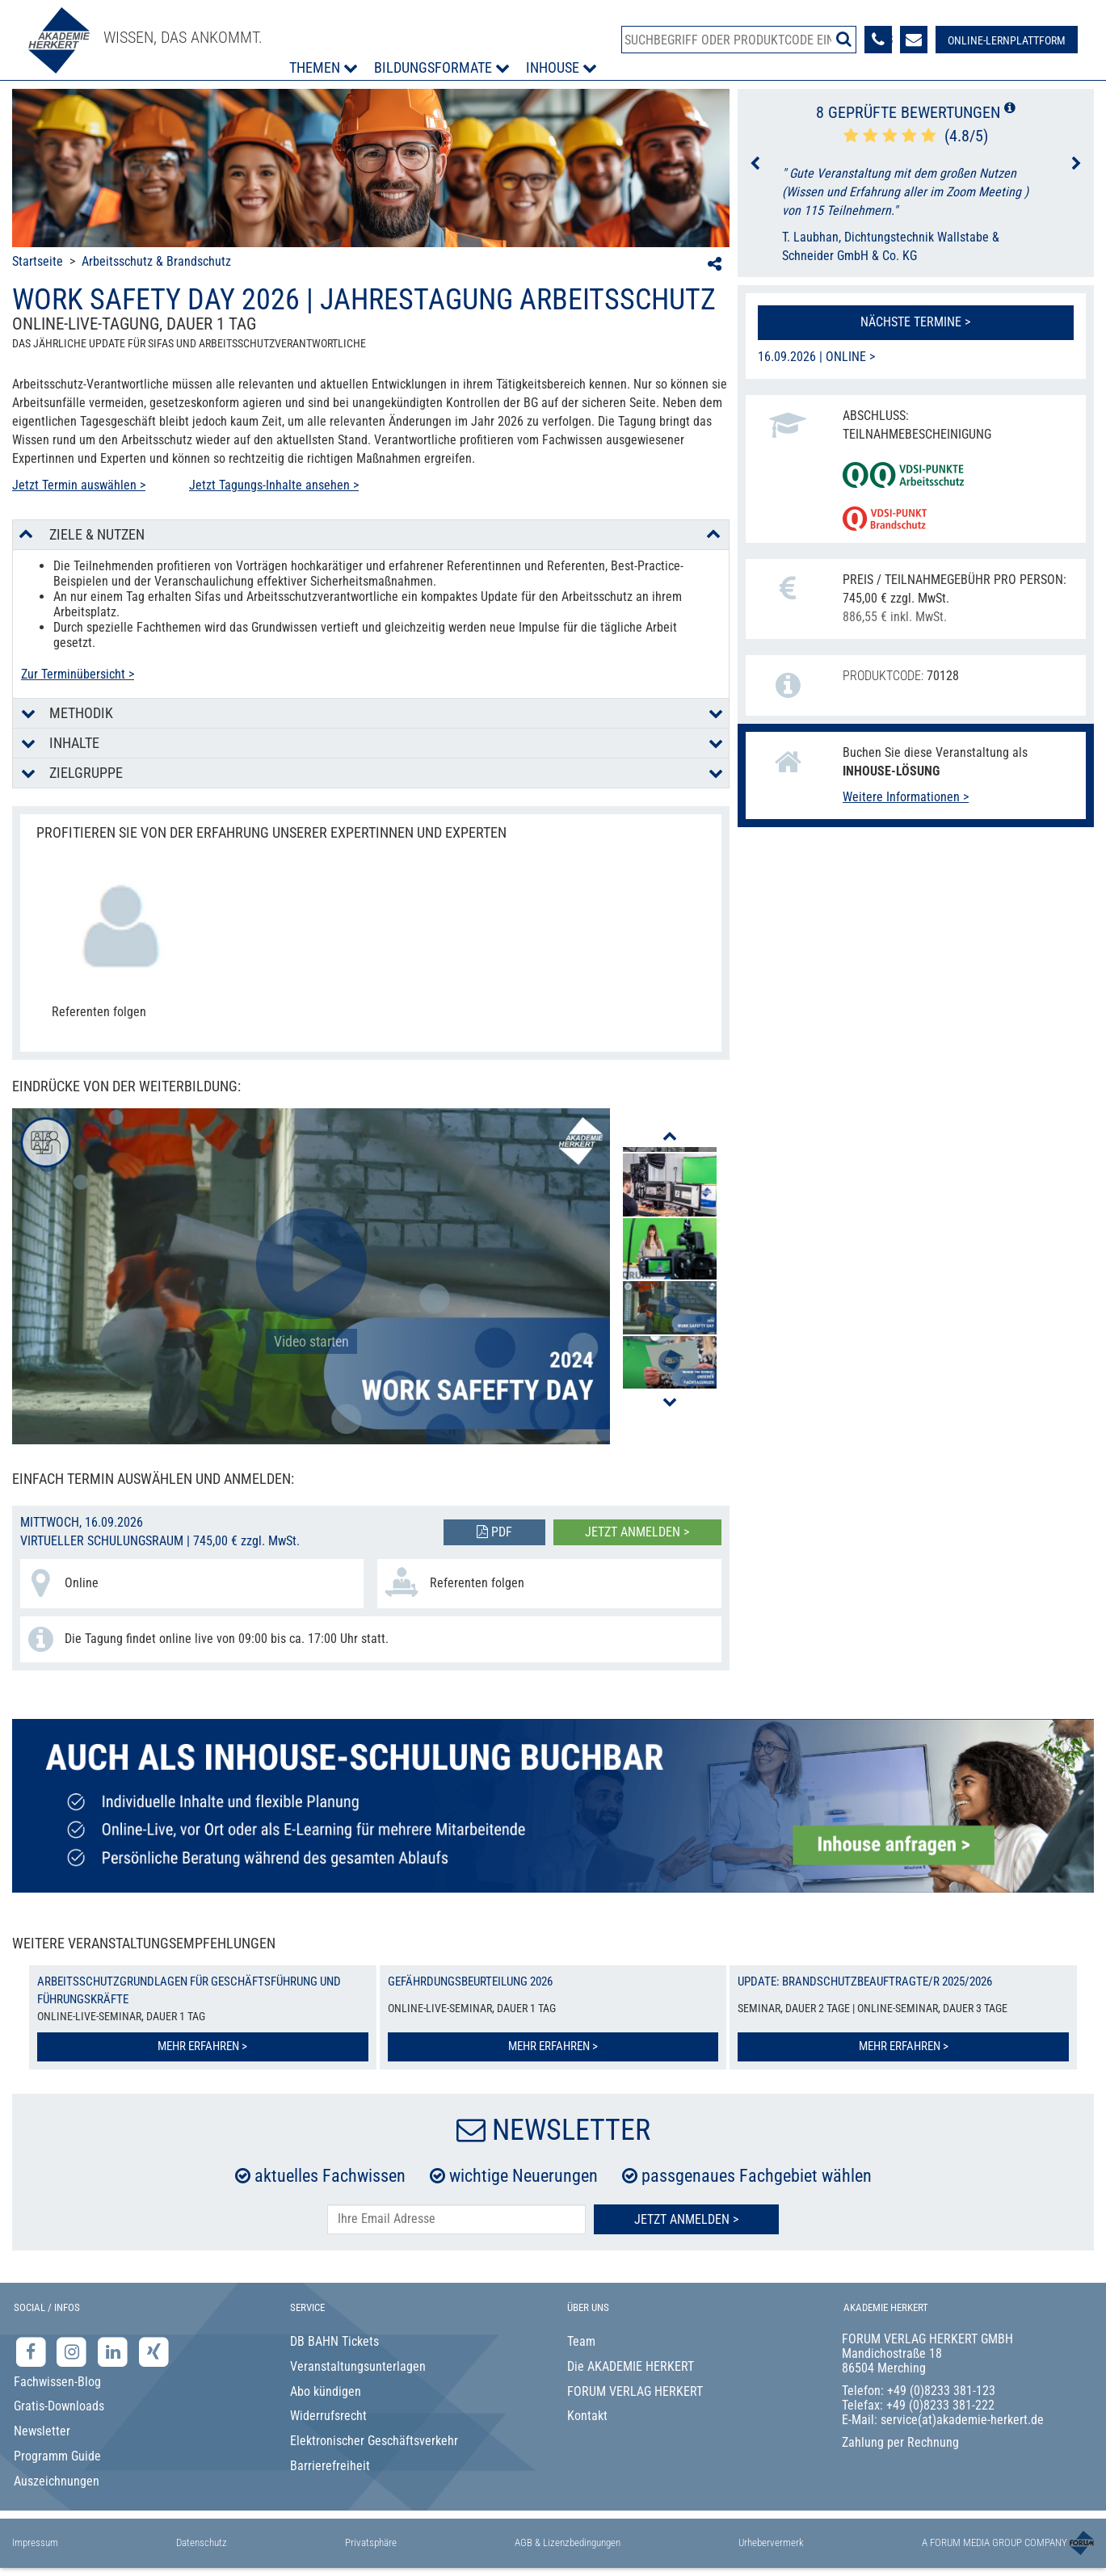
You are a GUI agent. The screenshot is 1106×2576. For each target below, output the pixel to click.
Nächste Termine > (915, 322)
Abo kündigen (325, 2391)
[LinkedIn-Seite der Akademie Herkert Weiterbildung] (114, 2351)
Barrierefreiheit (330, 2465)
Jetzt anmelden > (637, 1532)
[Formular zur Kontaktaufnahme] (914, 39)
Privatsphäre (371, 2542)
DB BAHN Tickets (334, 2341)
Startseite (37, 261)
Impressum (35, 2542)
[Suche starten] (843, 39)
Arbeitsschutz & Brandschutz (156, 261)
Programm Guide (57, 2456)
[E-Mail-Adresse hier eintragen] (456, 2219)
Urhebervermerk (771, 2542)
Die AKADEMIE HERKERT (630, 2366)
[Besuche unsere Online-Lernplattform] (1007, 39)
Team (581, 2341)
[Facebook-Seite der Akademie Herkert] (32, 2351)
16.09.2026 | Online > (816, 356)
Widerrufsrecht (328, 2415)
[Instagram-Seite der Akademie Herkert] (74, 2351)
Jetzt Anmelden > (686, 2219)
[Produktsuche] (738, 39)
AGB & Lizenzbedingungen (567, 2542)
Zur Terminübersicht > (77, 674)
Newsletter (42, 2431)
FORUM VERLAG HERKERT (635, 2391)
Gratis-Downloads (59, 2406)
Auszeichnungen (56, 2481)
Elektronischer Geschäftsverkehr (374, 2440)
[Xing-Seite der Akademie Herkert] (154, 2351)
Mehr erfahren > (202, 2046)
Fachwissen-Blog (57, 2381)
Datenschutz (201, 2542)
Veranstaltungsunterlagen (358, 2366)
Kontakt (587, 2415)
